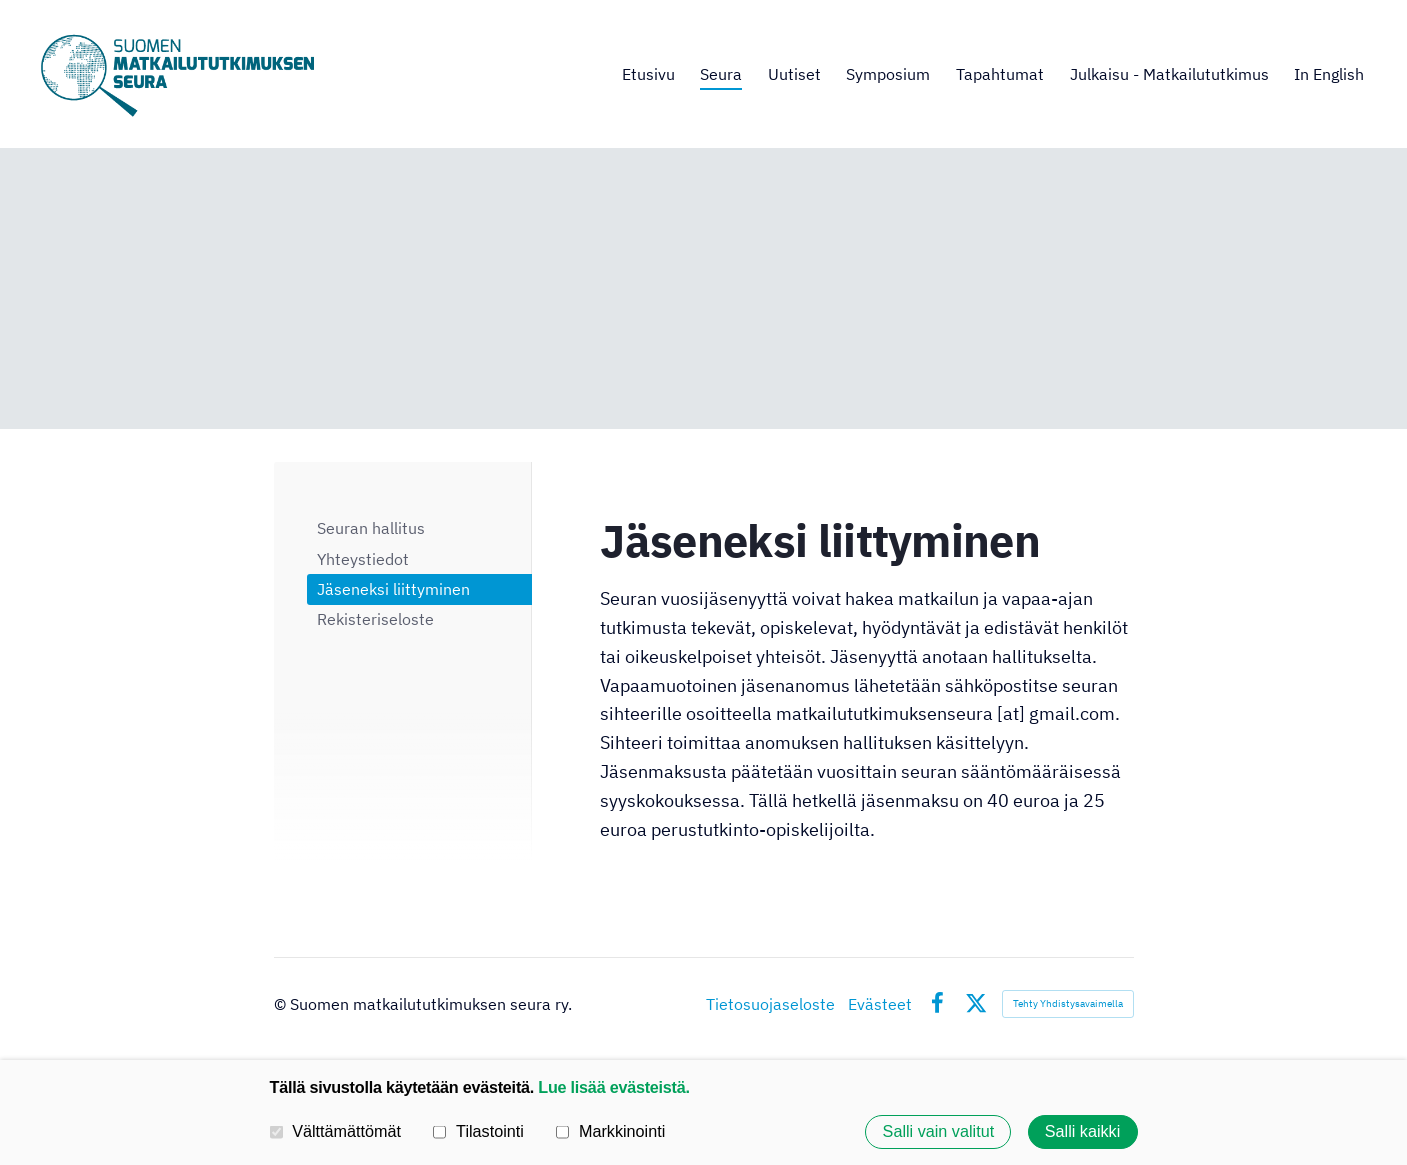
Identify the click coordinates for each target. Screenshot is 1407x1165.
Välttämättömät (336, 1131)
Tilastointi (478, 1131)
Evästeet (880, 1004)
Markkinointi (610, 1131)
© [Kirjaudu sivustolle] (282, 1004)
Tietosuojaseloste (770, 1004)
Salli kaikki (1083, 1132)
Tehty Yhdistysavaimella (1068, 1003)
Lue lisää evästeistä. (613, 1087)
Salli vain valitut (939, 1132)
